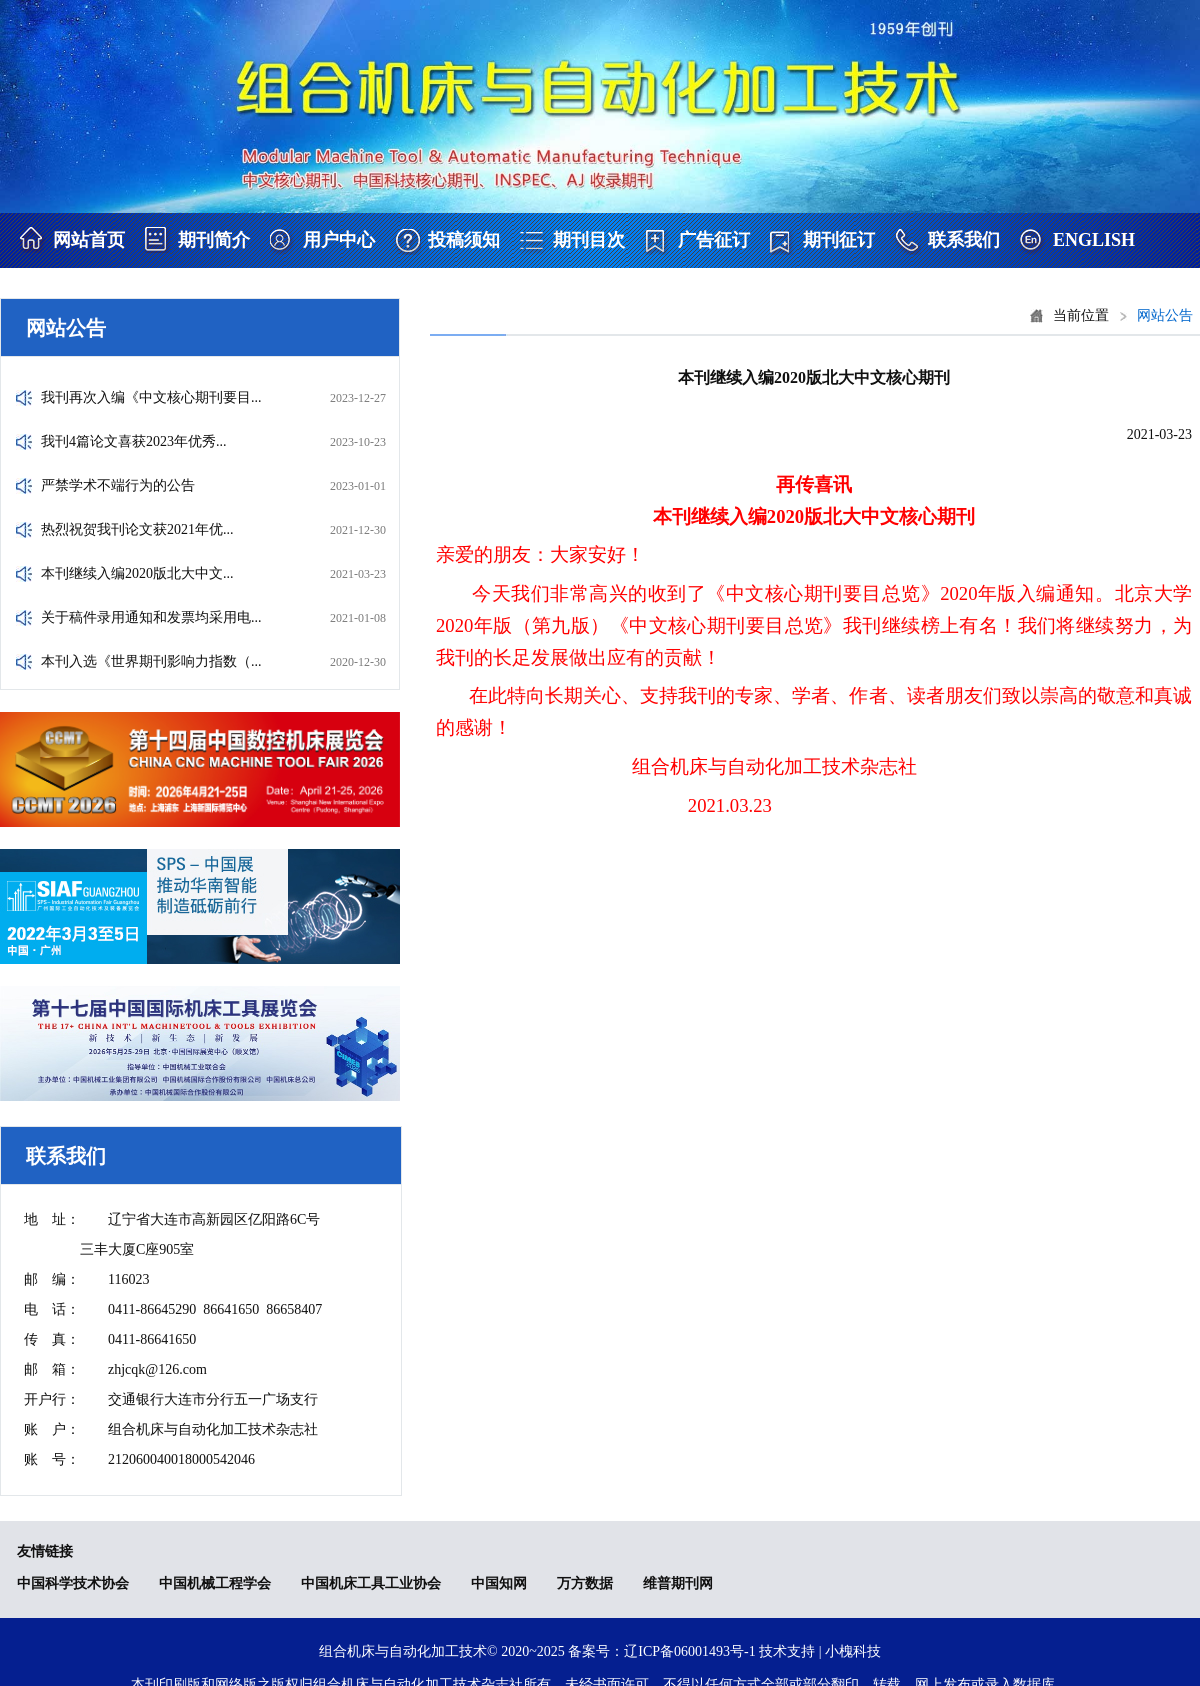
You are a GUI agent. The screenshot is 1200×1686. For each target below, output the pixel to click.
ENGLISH (1094, 240)
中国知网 (499, 1583)
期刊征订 (839, 240)
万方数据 (585, 1583)
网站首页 (89, 240)
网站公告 (1165, 315)
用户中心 (339, 240)
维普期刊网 (678, 1583)
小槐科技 (853, 1651)
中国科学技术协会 (73, 1583)
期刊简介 (214, 240)
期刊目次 (589, 240)
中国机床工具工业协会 (371, 1583)
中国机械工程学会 (215, 1583)
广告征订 (714, 240)
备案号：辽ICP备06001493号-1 (661, 1651)
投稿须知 (464, 240)
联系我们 (964, 240)
